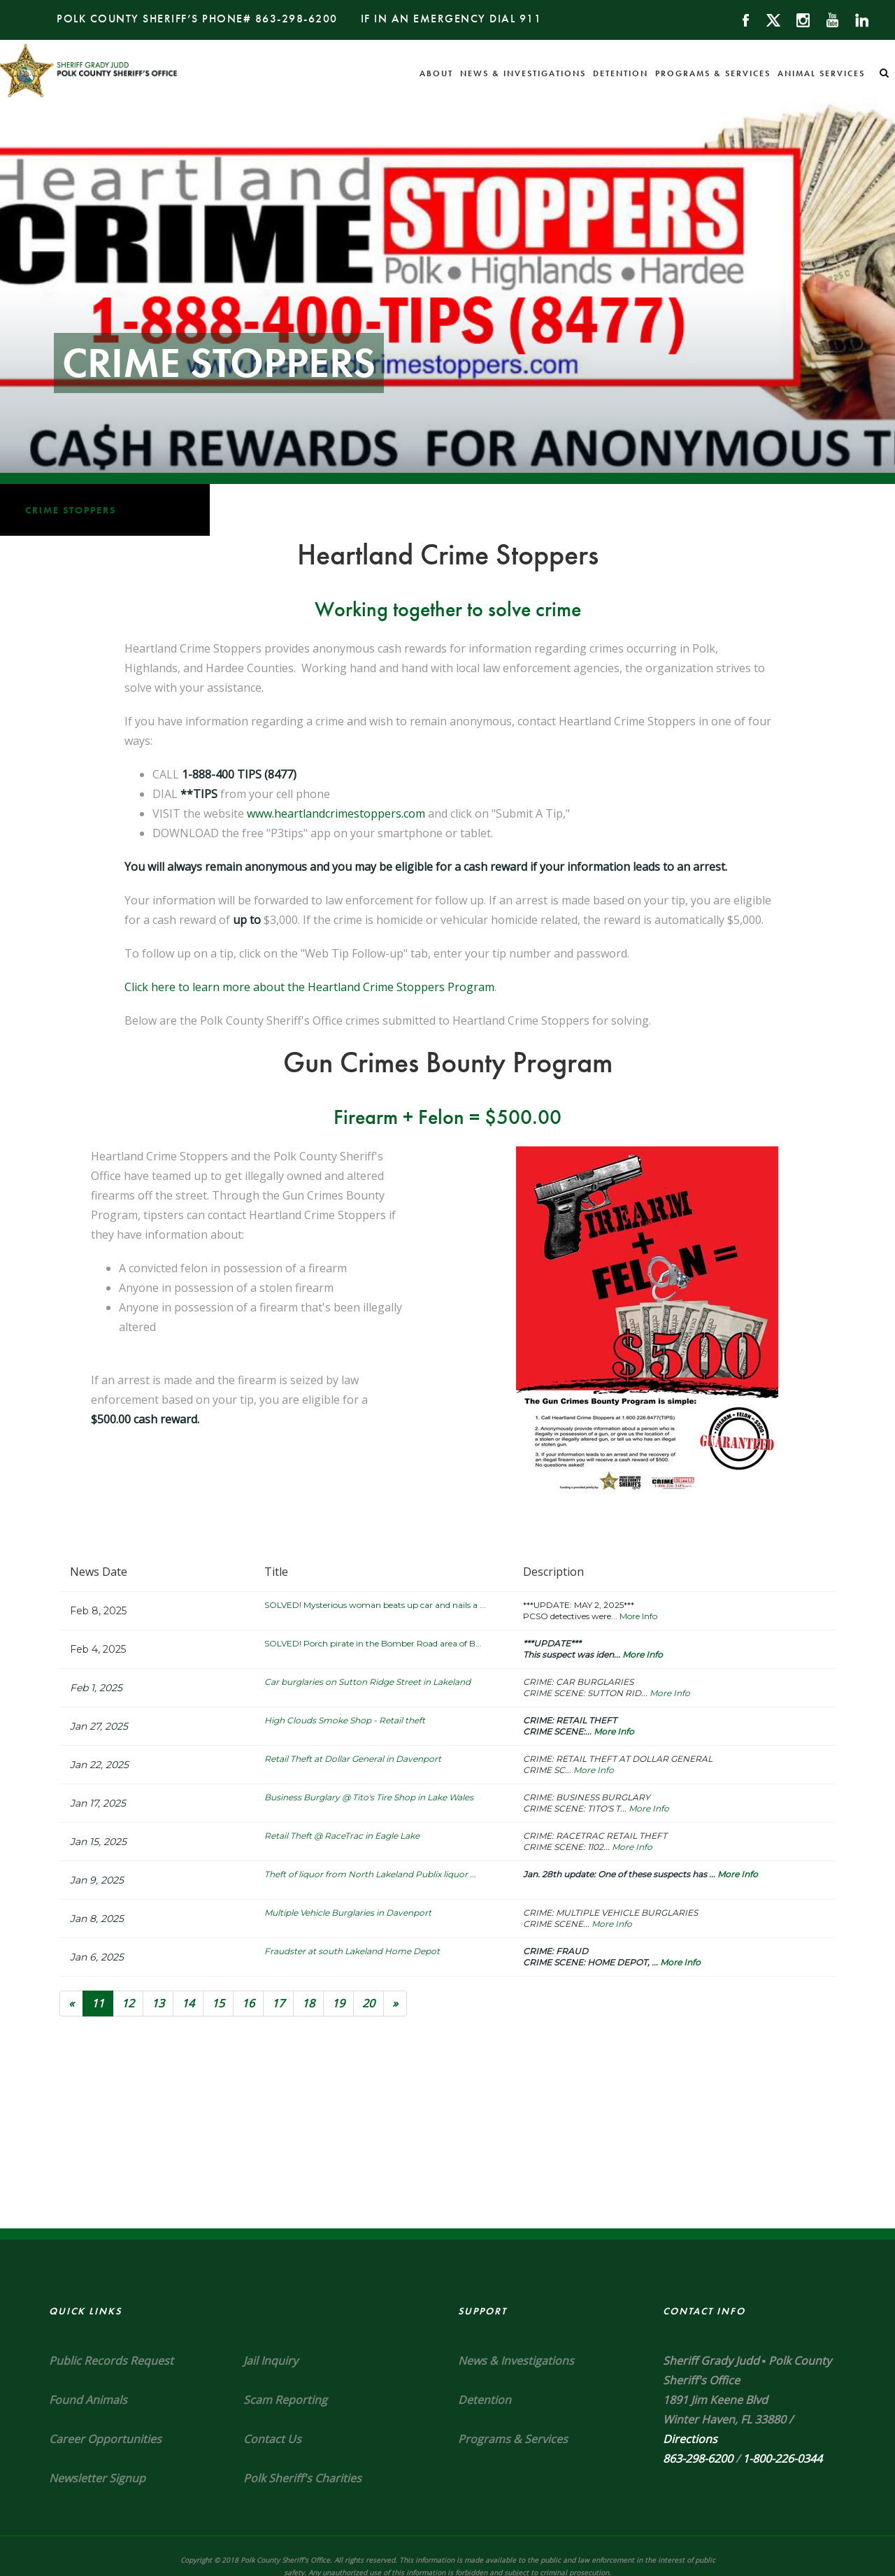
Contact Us (272, 2439)
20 (368, 2003)
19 (338, 2003)
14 (188, 2003)
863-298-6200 (296, 18)
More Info (638, 1616)
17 (278, 2003)
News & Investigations (523, 73)
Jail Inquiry (270, 2360)
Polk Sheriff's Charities (302, 2478)
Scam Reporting (285, 2399)
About (436, 73)
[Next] (395, 2003)
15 (218, 2003)
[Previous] (71, 2003)
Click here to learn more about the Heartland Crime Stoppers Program (309, 987)
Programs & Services (713, 73)
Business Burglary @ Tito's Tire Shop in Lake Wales (368, 1797)
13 (158, 2003)
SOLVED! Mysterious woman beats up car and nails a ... (375, 1605)
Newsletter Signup (97, 2478)
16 (248, 2003)
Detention (620, 73)
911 (531, 18)
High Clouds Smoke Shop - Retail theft (344, 1720)
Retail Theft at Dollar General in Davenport (352, 1758)
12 (128, 2003)
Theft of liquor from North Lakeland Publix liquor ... (370, 1874)
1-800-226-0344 (782, 2458)
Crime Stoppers (70, 510)
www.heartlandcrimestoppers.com (336, 813)
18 (308, 2003)
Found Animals (88, 2399)
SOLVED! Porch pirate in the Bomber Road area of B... (373, 1643)
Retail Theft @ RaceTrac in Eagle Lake (342, 1835)
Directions (690, 2439)
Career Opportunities (105, 2439)
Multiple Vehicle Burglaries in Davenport (347, 1912)
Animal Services (821, 73)
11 (102, 2003)
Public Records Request (111, 2360)
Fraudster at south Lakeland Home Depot (352, 1951)
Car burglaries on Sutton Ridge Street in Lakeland (367, 1682)
